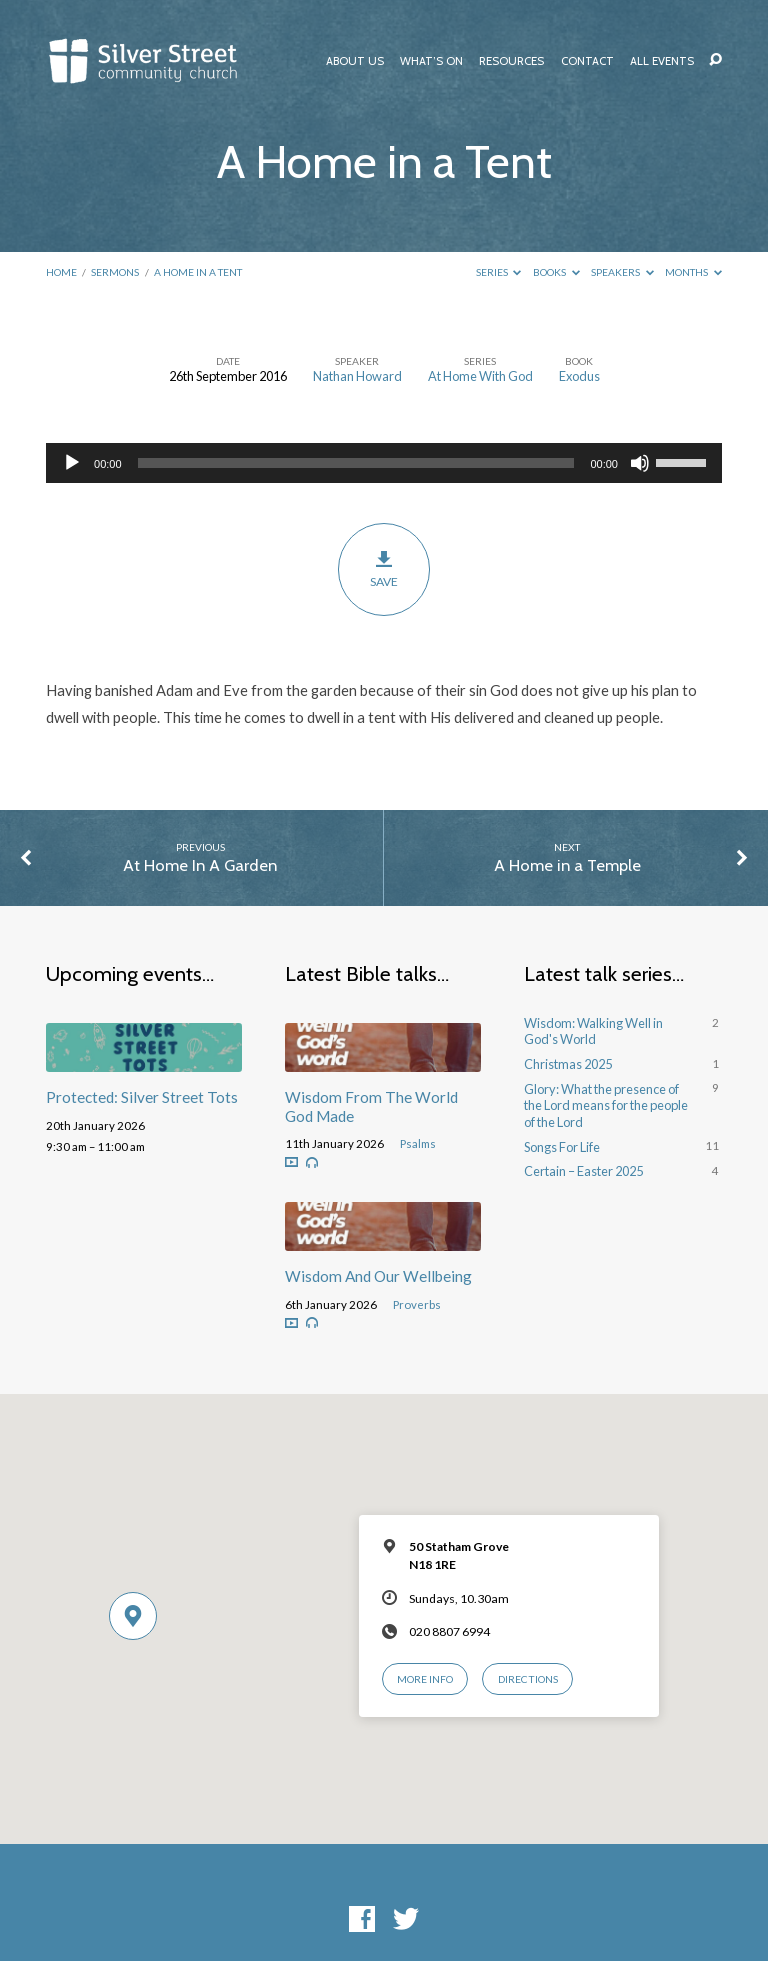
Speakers (622, 272)
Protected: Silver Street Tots (142, 1097)
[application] (384, 463)
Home (61, 272)
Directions (528, 1679)
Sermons (115, 272)
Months (693, 272)
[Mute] (640, 463)
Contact (587, 62)
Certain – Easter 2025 (583, 1171)
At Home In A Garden (200, 865)
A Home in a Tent (198, 272)
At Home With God (480, 376)
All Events (662, 62)
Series (499, 272)
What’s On (431, 62)
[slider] (356, 463)
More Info (425, 1679)
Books (556, 272)
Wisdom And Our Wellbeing (378, 1276)
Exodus (579, 376)
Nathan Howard (357, 376)
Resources (511, 62)
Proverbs (417, 1304)
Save (384, 569)
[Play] (72, 463)
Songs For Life (562, 1147)
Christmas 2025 (568, 1064)
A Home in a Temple (567, 865)
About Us (355, 62)
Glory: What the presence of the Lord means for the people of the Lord (606, 1105)
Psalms (418, 1143)
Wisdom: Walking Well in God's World (593, 1031)
